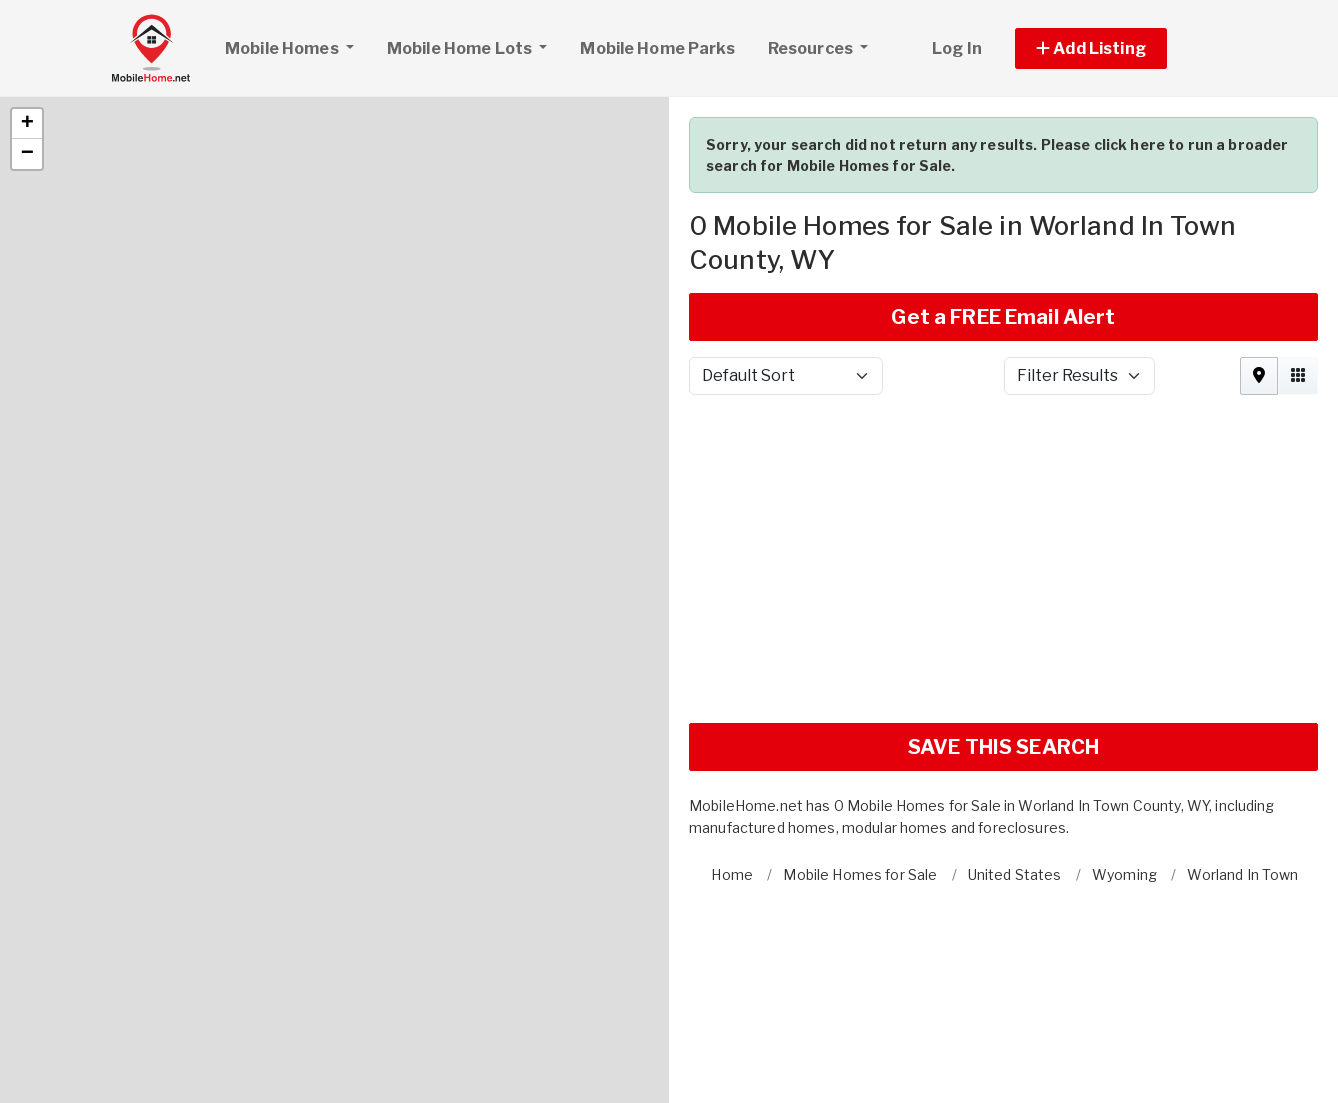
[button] (27, 34)
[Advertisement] (1003, 477)
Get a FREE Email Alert (1003, 227)
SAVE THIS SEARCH (1003, 657)
